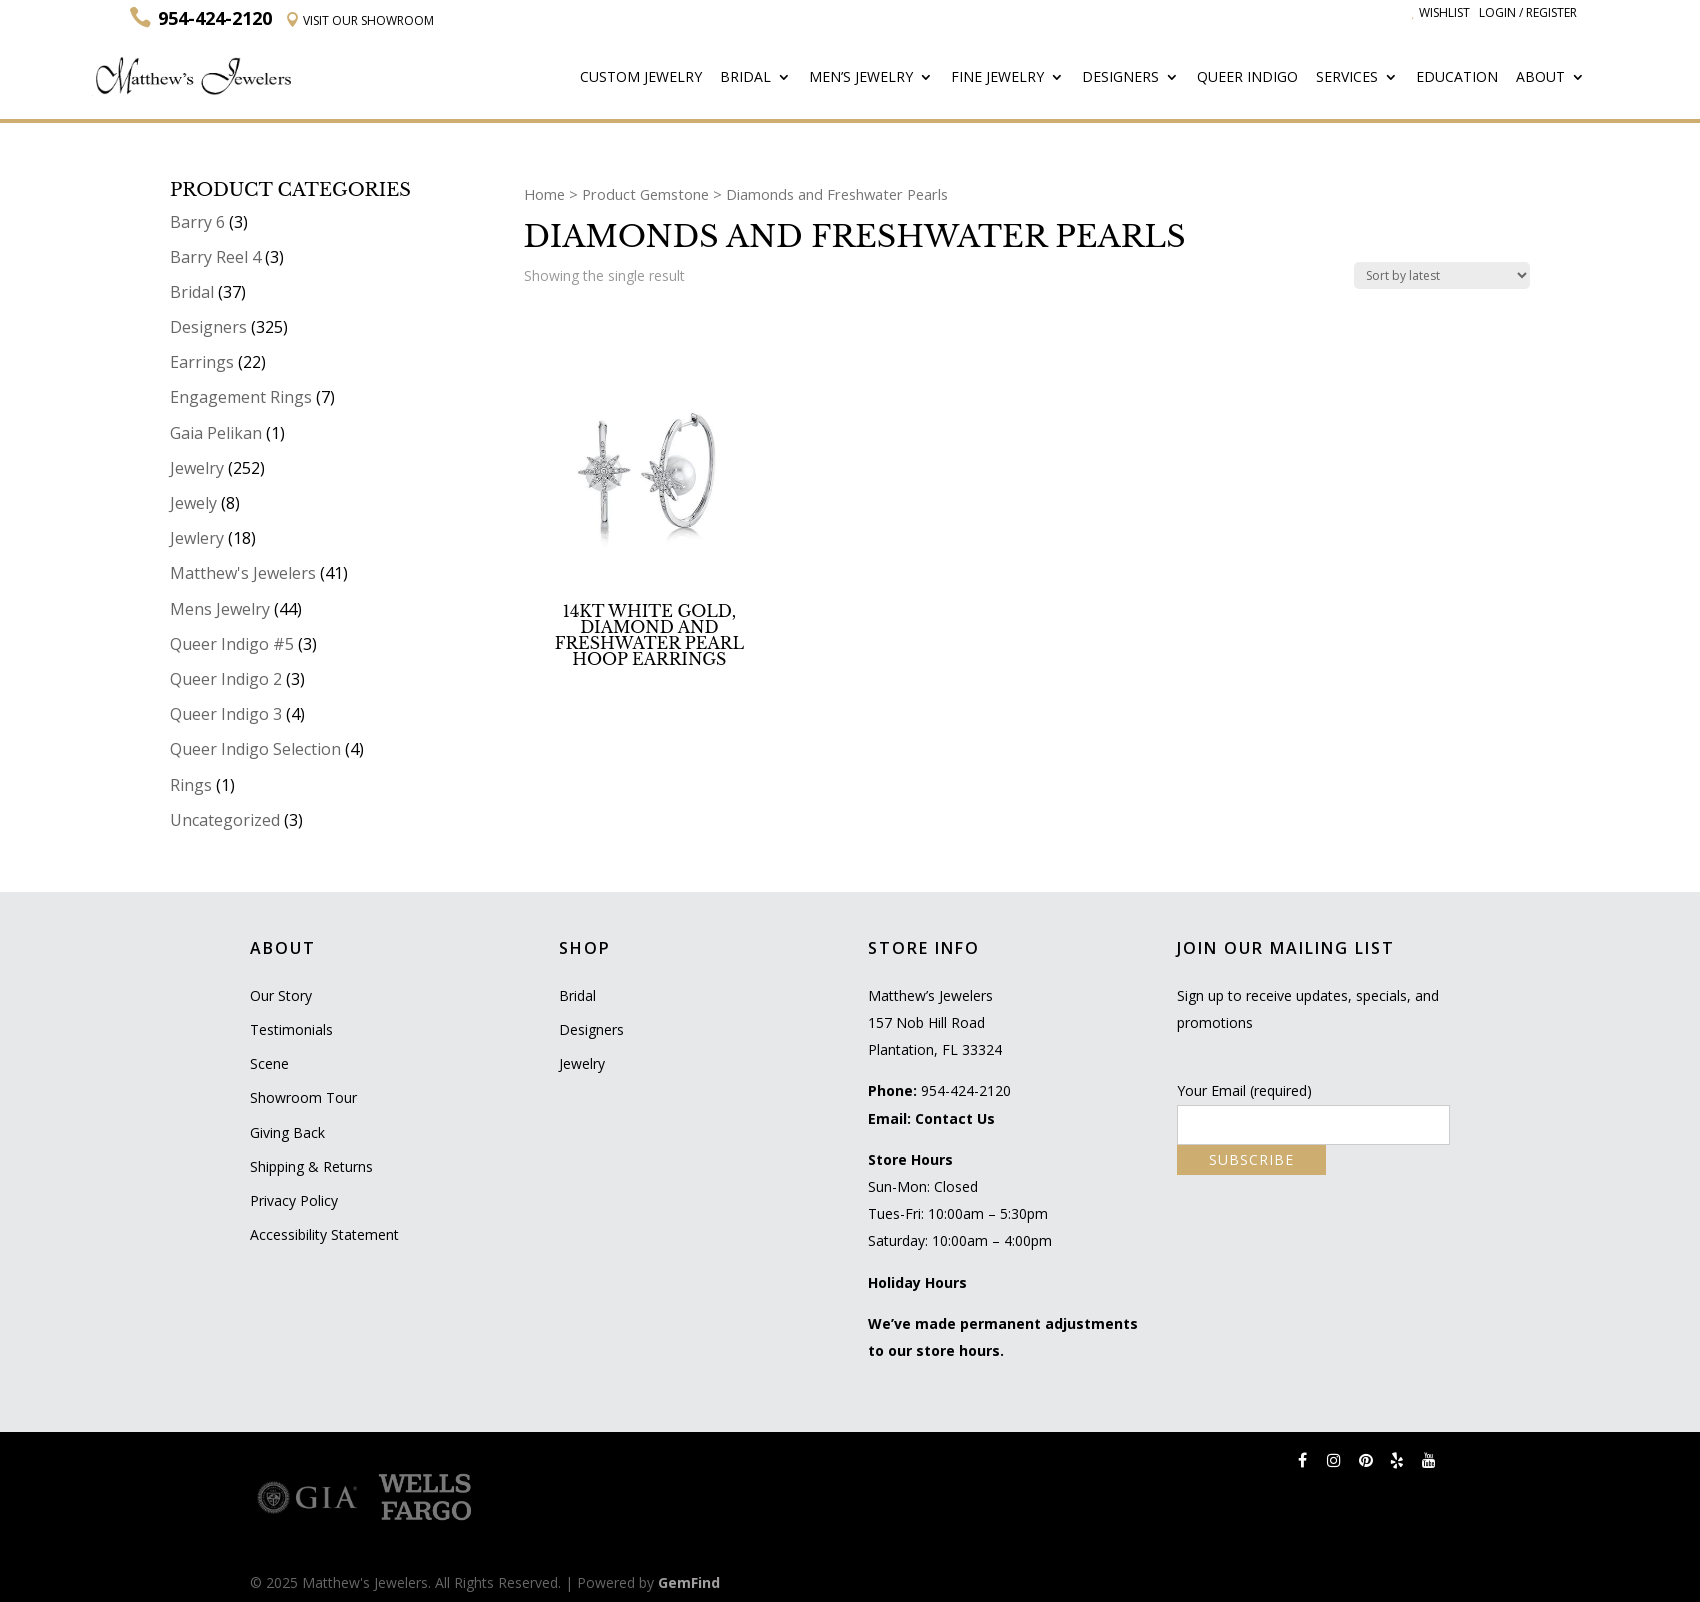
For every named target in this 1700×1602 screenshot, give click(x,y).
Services (1347, 78)
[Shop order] (1442, 275)
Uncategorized (225, 820)
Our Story (281, 995)
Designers (1120, 78)
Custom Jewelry (641, 78)
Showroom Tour (303, 1097)
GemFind (689, 1582)
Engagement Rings (241, 397)
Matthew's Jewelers (243, 573)
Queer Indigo (1247, 78)
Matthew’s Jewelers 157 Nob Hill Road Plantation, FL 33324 (935, 1022)
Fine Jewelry (997, 78)
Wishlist (1441, 12)
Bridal (745, 78)
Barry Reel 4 (215, 257)
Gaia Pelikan (216, 433)
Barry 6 (197, 222)
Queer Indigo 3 (226, 714)
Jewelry (197, 468)
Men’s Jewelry (861, 78)
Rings (191, 785)
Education (1457, 78)
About (1540, 78)
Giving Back (287, 1132)
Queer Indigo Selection (255, 749)
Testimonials (291, 1029)
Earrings (202, 362)
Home (544, 194)
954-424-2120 (966, 1090)
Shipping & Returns (311, 1166)
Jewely (193, 503)
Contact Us (955, 1118)
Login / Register (1528, 12)
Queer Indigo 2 (226, 679)
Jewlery (197, 538)
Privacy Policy (294, 1200)
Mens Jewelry (220, 609)
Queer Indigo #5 (232, 644)
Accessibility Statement (324, 1234)
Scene (269, 1063)
